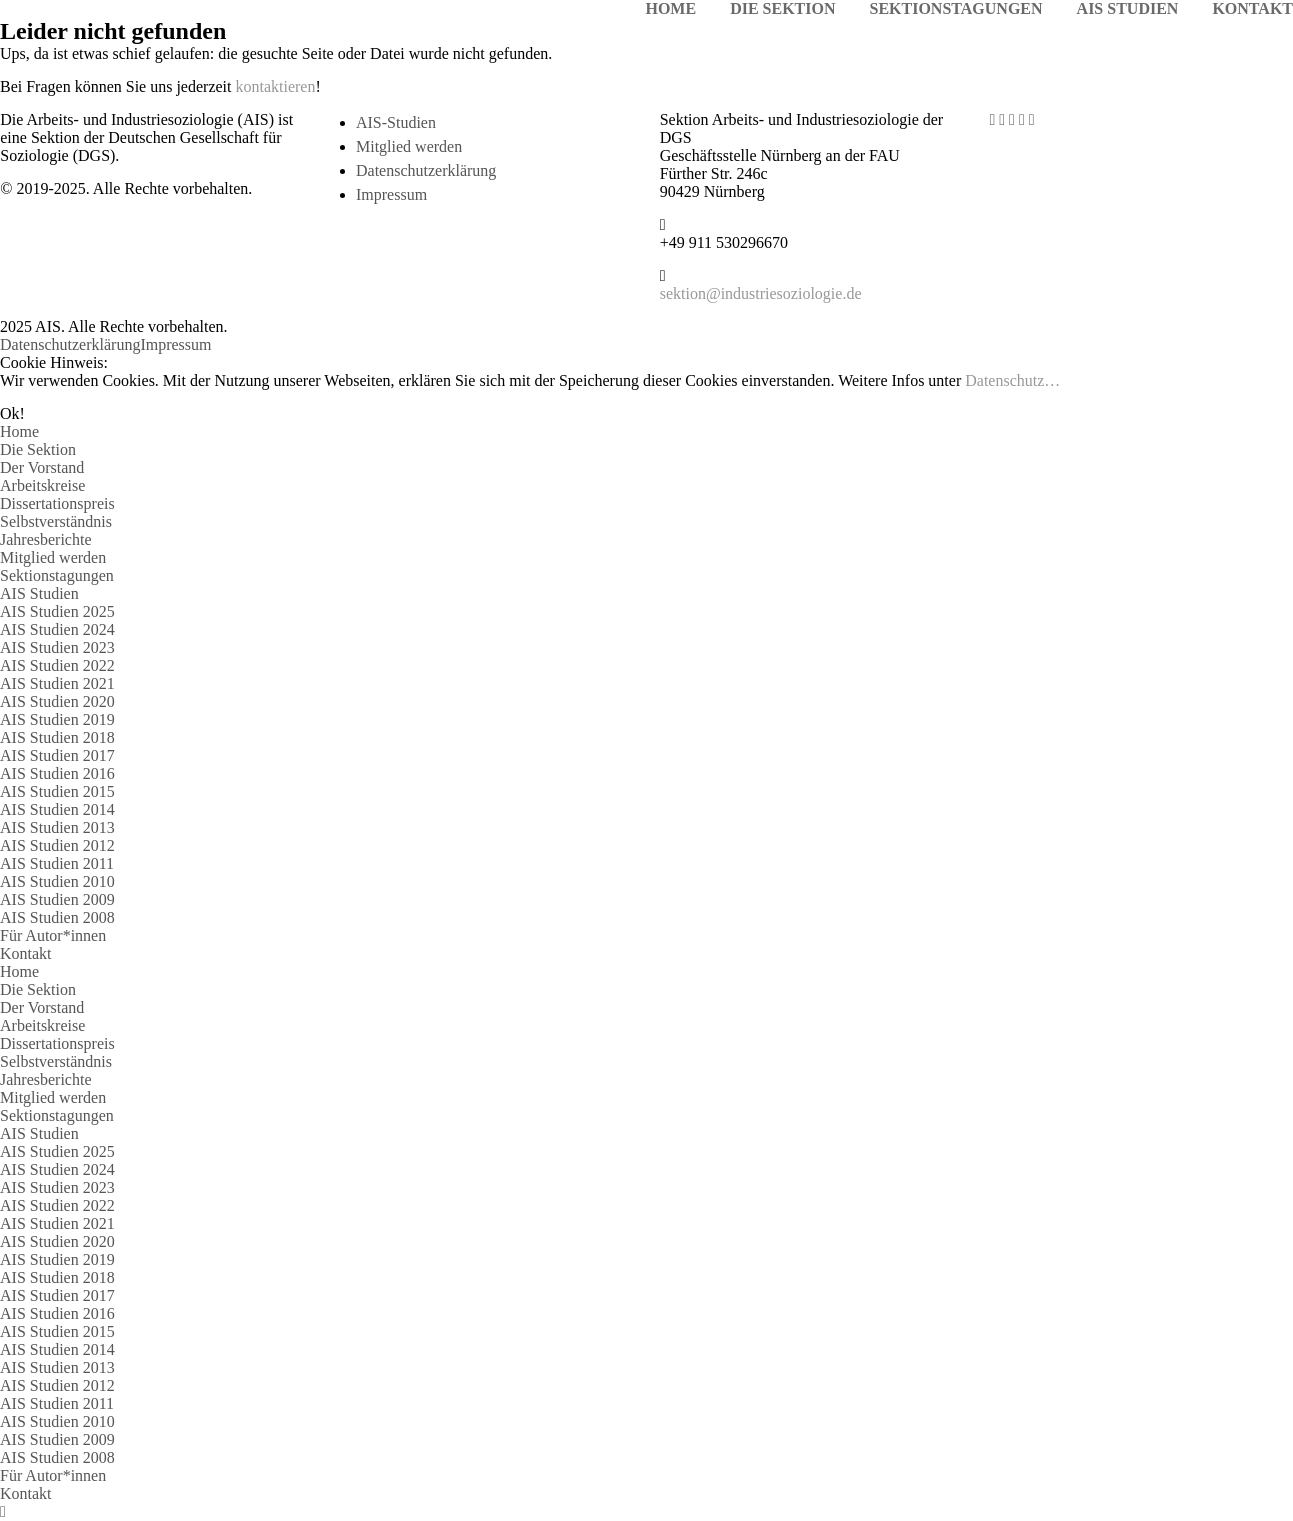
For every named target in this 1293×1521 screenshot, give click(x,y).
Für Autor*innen (53, 935)
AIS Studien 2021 (57, 683)
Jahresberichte (46, 539)
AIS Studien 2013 (57, 827)
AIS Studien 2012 (57, 845)
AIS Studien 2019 (57, 719)
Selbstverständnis (56, 521)
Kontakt (26, 953)
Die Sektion (38, 449)
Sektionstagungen (57, 575)
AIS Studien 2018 (57, 737)
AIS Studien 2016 (57, 773)
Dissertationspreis (57, 503)
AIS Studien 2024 (57, 629)
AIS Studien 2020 (57, 701)
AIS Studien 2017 (57, 755)
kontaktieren (276, 86)
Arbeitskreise (42, 485)
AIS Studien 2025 (57, 611)
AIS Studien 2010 (57, 881)
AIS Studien (39, 593)
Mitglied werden (409, 146)
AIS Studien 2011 (57, 863)
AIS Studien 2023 (57, 647)
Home (19, 431)
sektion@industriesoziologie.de (761, 293)
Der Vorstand (42, 467)
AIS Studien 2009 (57, 899)
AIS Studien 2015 (57, 791)
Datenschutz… (1012, 380)
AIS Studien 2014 (57, 809)
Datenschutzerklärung (426, 170)
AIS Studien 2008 (57, 917)
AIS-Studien (396, 122)
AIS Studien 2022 (57, 665)
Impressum (391, 194)
